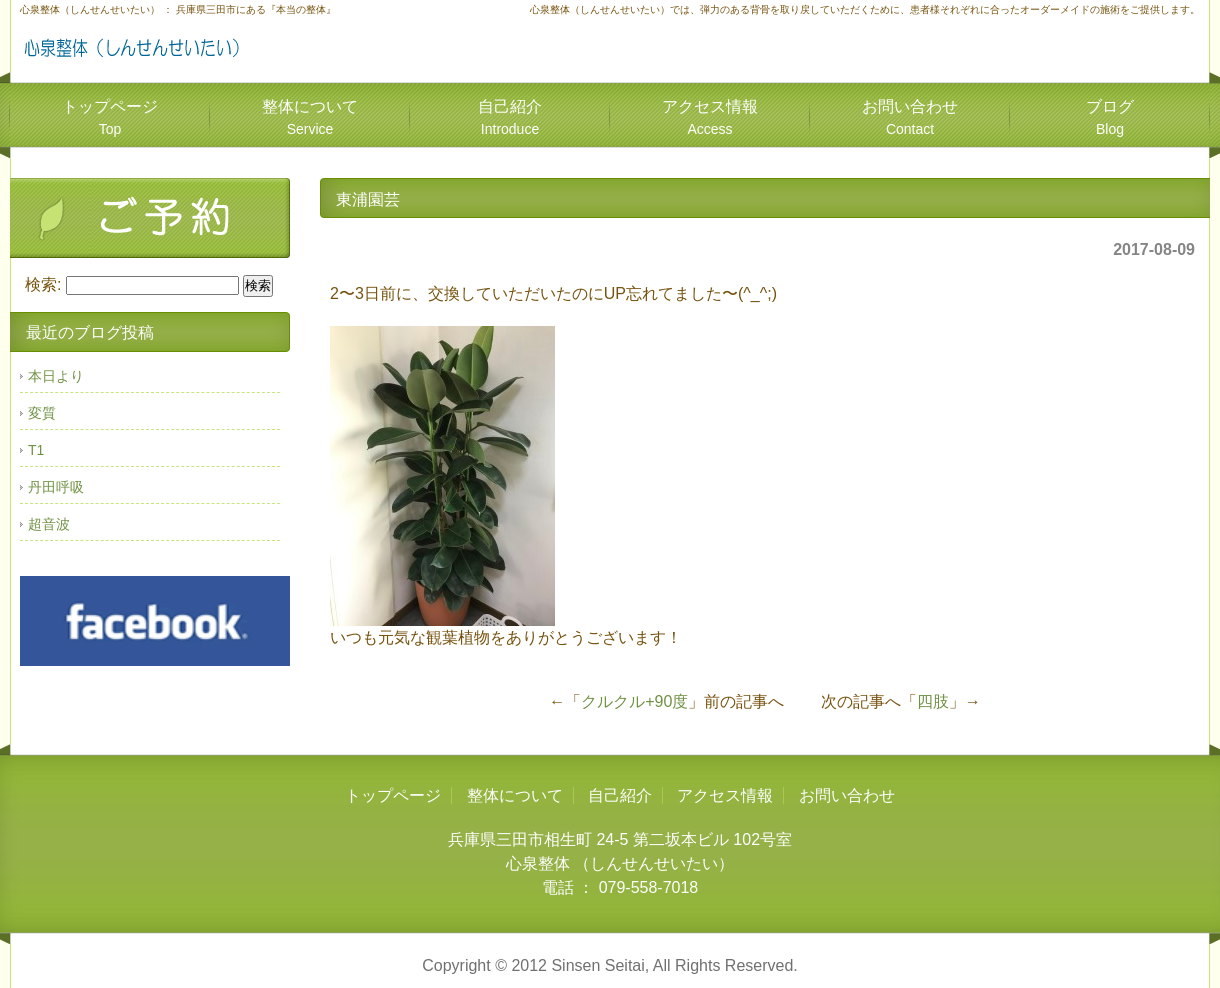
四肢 (933, 701)
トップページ (110, 117)
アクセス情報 (710, 117)
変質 (42, 413)
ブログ (1110, 117)
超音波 (49, 524)
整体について (310, 117)
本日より (56, 376)
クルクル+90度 (634, 701)
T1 (36, 450)
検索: (43, 284)
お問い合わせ (910, 117)
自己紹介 (510, 117)
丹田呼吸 (56, 487)
